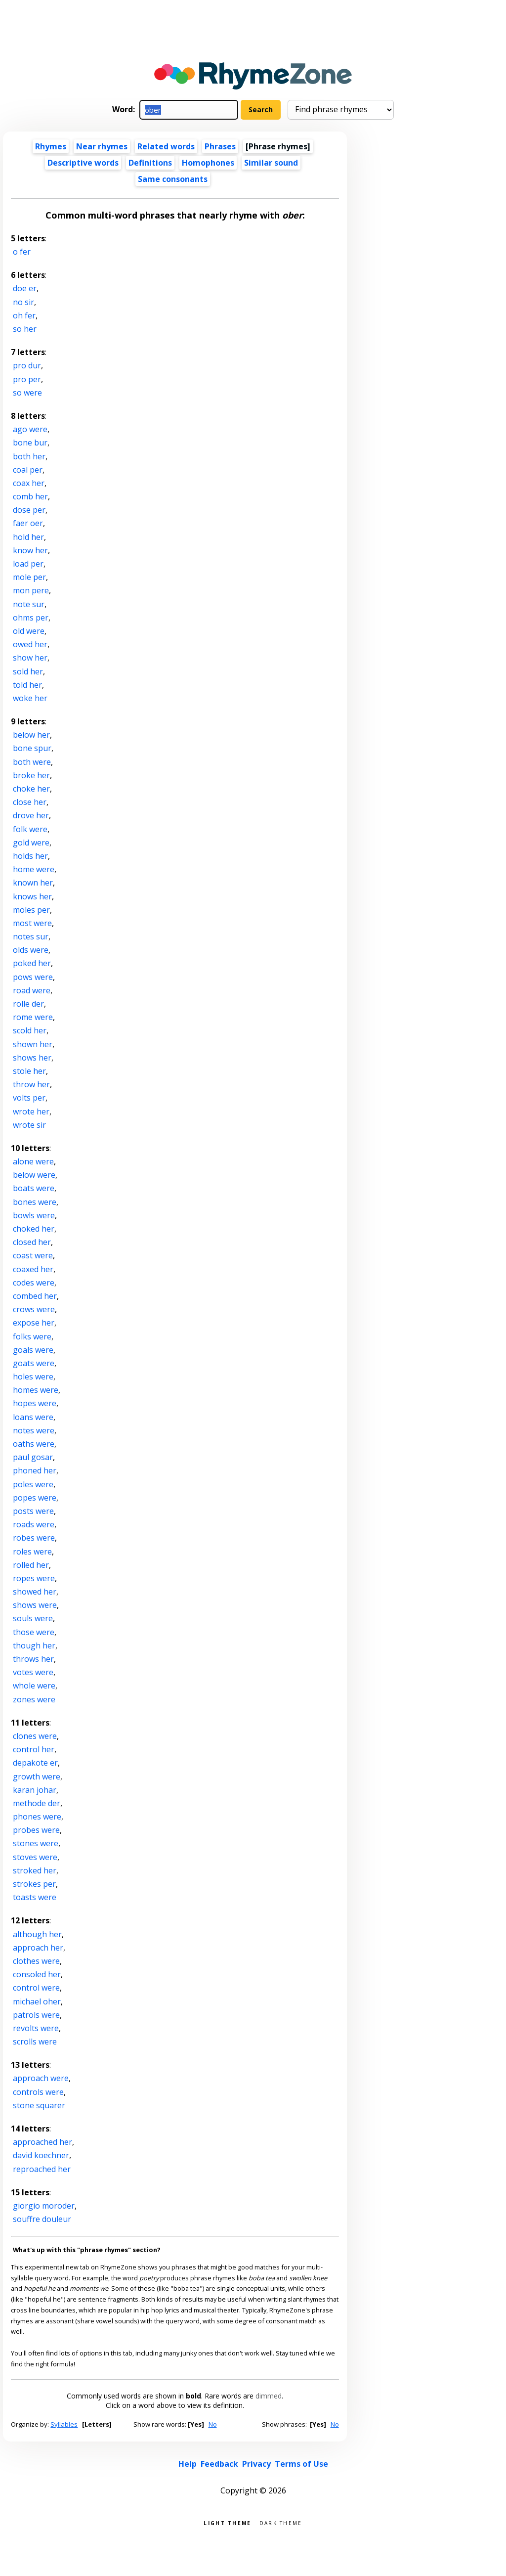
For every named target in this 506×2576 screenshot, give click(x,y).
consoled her (37, 1974)
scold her (29, 1030)
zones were (34, 1699)
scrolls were (35, 2041)
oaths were (33, 1443)
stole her (29, 1071)
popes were (34, 1497)
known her (33, 882)
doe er (25, 288)
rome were (33, 1017)
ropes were (34, 1578)
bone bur (30, 442)
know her (30, 550)
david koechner (41, 2155)
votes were (33, 1672)
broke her (31, 775)
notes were (33, 1430)
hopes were (34, 1403)
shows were (35, 1604)
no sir (23, 302)
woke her (30, 698)
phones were (37, 1816)
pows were (33, 977)
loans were (33, 1417)
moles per (31, 909)
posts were (33, 1511)
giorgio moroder (44, 2205)
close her (29, 802)
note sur (28, 604)
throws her (33, 1658)
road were (31, 990)
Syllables (64, 2424)
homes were (35, 1389)
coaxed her (33, 1269)
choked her (33, 1228)
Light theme (227, 2522)
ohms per (30, 617)
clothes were (36, 1960)
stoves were (35, 1857)
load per (28, 563)
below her (31, 734)
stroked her (34, 1870)
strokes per (34, 1883)
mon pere (31, 590)
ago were (30, 429)
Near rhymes (101, 146)
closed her (32, 1242)
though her (34, 1645)
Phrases (220, 146)
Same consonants (173, 179)
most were (32, 923)
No (213, 2424)
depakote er (35, 1762)
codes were (33, 1282)
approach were (41, 2078)
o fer (22, 251)
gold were (31, 842)
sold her (28, 671)
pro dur (27, 365)
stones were (35, 1843)
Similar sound (271, 162)
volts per (29, 1097)
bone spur (32, 748)
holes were (33, 1376)
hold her (28, 537)
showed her (34, 1591)
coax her (28, 483)
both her (29, 456)
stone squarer (39, 2105)
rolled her (31, 1564)
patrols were (36, 2014)
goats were (33, 1363)
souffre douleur (42, 2219)
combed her (35, 1295)
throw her (31, 1084)
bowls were (34, 1215)
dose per (29, 509)
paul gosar (33, 1457)
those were (33, 1632)
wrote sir (29, 1124)
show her (30, 657)
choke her (31, 788)
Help (187, 2463)
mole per (29, 577)
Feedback (219, 2463)
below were (34, 1174)
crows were (34, 1309)
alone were (33, 1161)
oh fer (24, 315)
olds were (30, 949)
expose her (33, 1322)
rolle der (28, 1003)
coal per (27, 469)
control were (36, 1987)
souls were (33, 1618)
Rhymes (50, 146)
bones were (34, 1202)
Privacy (256, 2463)
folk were (30, 829)
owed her (30, 644)
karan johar (34, 1789)
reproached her (42, 2169)
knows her (32, 896)
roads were (33, 1524)
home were (33, 869)
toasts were (34, 1897)
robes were (34, 1537)
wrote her (31, 1111)
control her (33, 1749)
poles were (33, 1484)
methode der (36, 1803)
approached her (42, 2141)
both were (32, 761)
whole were (34, 1685)
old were (28, 630)
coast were (33, 1255)
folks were (32, 1336)
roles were (32, 1551)
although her (37, 1934)
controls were (38, 2092)
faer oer (28, 523)
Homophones (208, 162)
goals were (33, 1349)
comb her (30, 496)
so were (27, 392)
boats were (33, 1188)
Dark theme (280, 2522)
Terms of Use (301, 2463)
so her (25, 328)
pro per (27, 379)
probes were (36, 1829)
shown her (32, 1044)
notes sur (30, 936)
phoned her (34, 1470)
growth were (36, 1776)
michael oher (37, 2001)
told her (27, 684)
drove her (31, 815)
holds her (30, 855)
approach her (38, 1947)
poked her (32, 963)
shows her (32, 1057)
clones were (35, 1736)
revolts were (36, 2028)
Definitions (150, 162)
